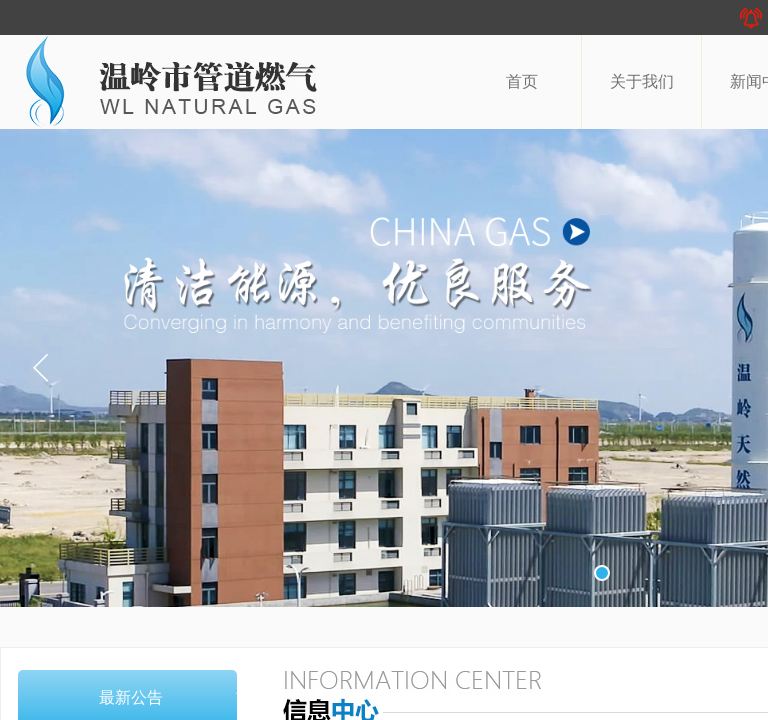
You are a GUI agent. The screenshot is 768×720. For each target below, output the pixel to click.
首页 (522, 81)
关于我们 (642, 81)
